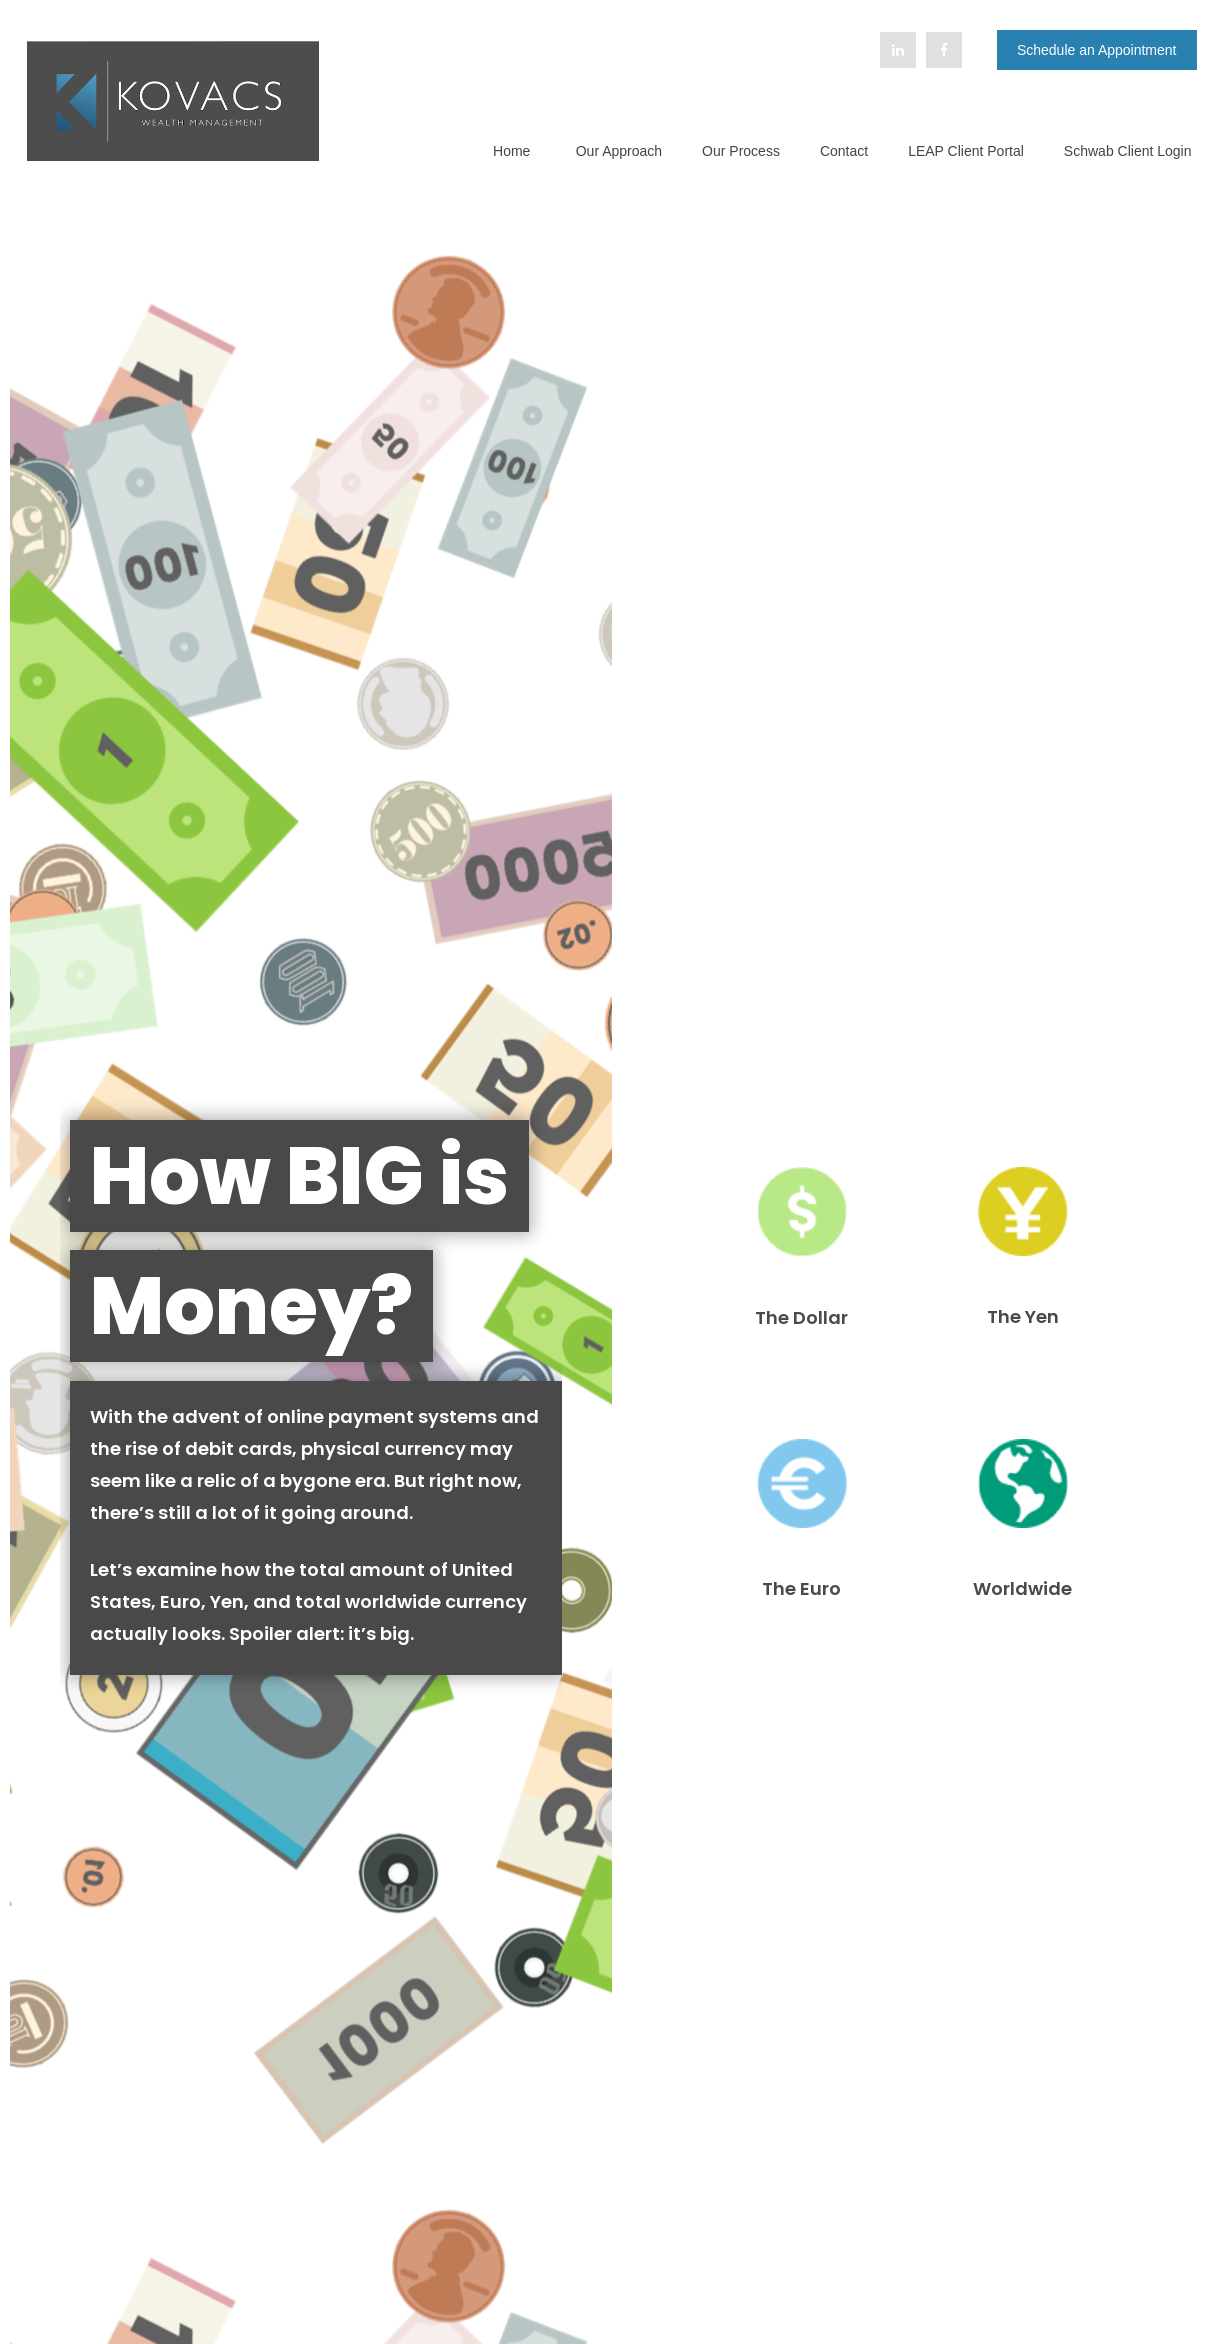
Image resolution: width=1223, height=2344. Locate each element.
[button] (512, 150)
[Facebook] (944, 50)
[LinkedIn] (898, 50)
